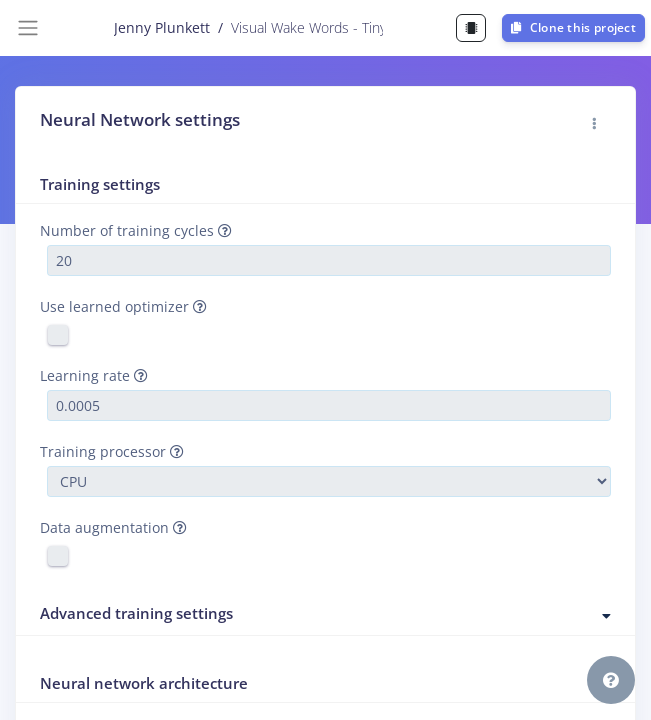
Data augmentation (113, 527)
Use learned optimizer (123, 306)
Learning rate (94, 375)
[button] (595, 124)
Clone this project (573, 27)
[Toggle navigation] (28, 28)
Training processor (112, 451)
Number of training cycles (136, 230)
